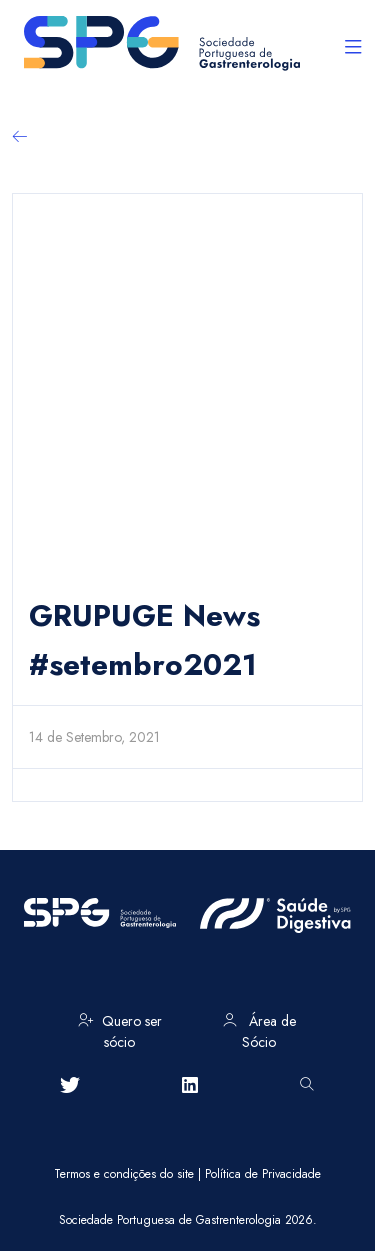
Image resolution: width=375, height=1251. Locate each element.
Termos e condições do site (124, 1174)
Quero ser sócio (120, 1028)
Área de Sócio (259, 1028)
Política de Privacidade (263, 1174)
